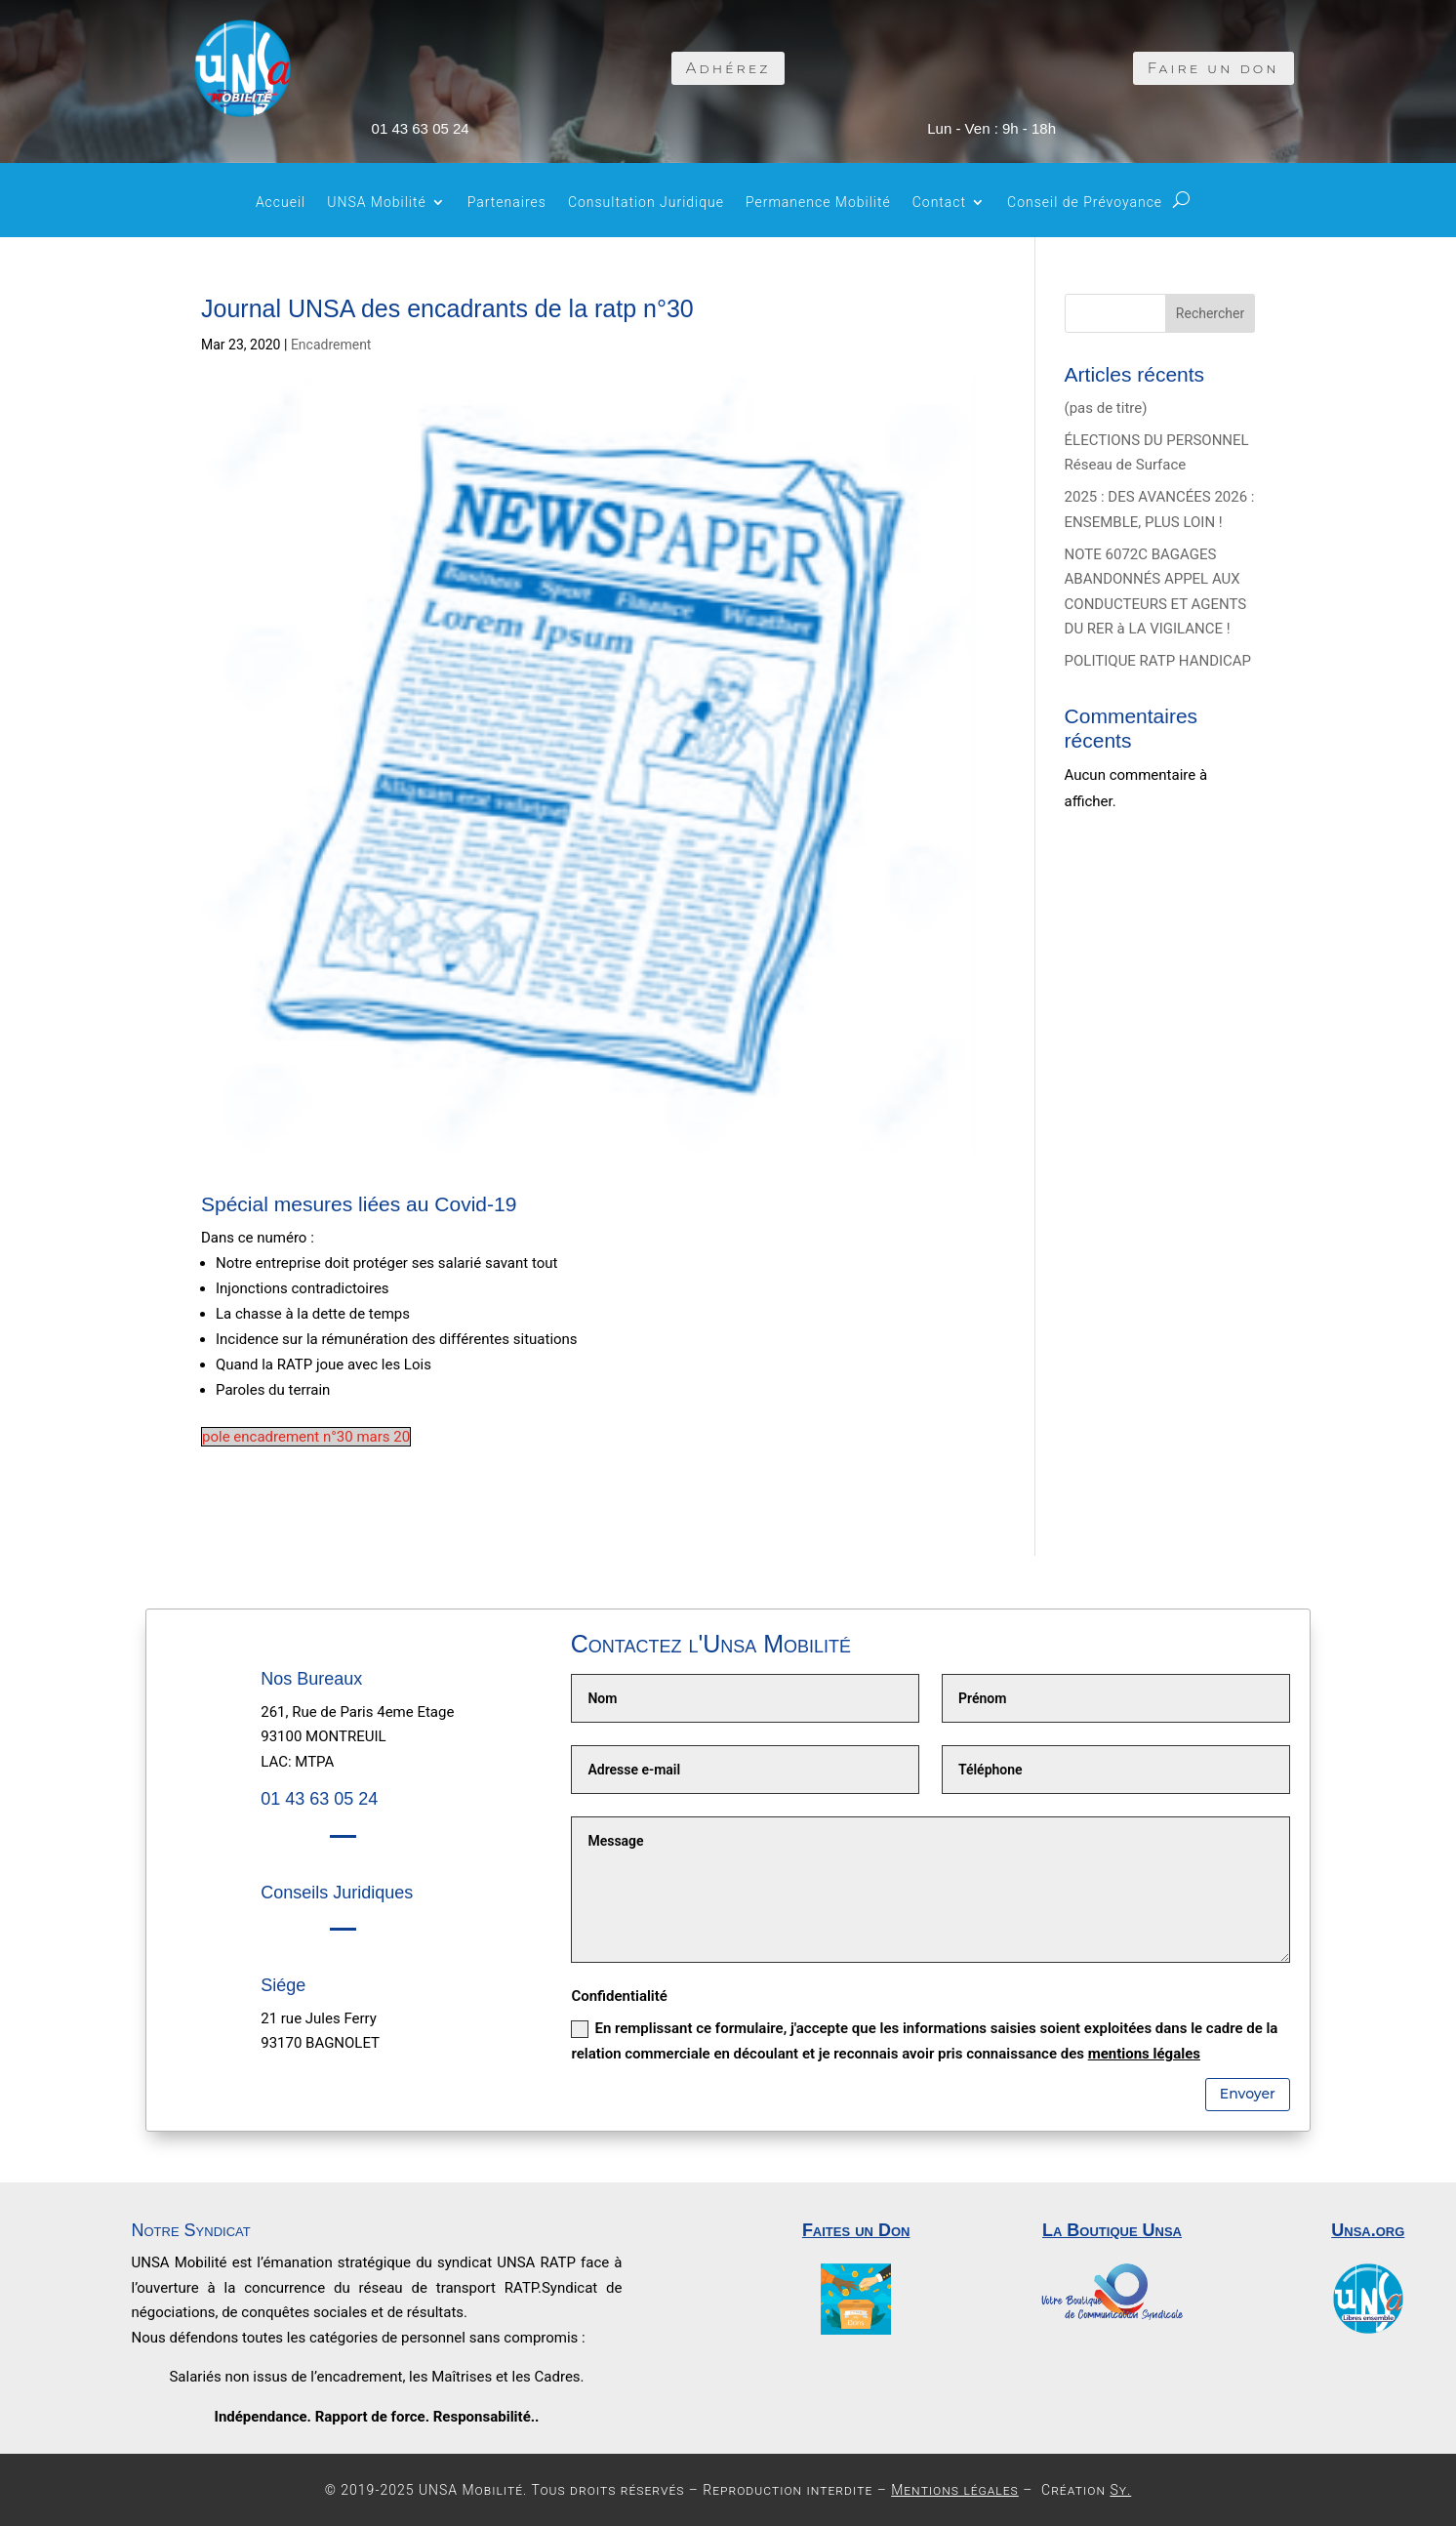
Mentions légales (955, 2490)
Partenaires (506, 202)
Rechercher (1210, 313)
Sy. (1120, 2490)
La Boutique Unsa (1112, 2230)
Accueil (280, 202)
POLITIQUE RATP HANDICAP (1158, 661)
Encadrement (331, 344)
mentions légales (1144, 2053)
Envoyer (1247, 2093)
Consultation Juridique (646, 202)
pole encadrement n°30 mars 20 (306, 1437)
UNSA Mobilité (376, 202)
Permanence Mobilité (818, 202)
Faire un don (1213, 68)
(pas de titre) (1106, 408)
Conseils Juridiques (337, 1892)
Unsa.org (1367, 2230)
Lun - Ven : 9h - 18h (991, 128)
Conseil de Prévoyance (1084, 202)
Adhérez (728, 68)
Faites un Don (856, 2230)
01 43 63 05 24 (420, 128)
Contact (939, 202)
